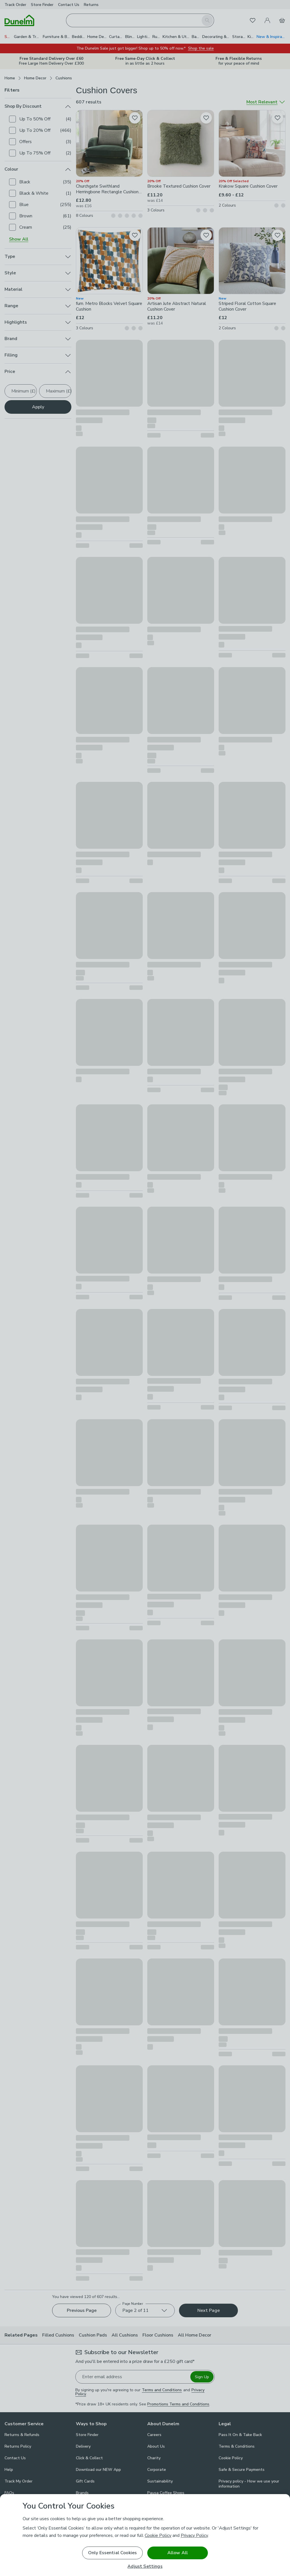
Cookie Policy (158, 2535)
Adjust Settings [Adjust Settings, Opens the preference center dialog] (144, 2566)
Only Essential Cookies (112, 2553)
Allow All (177, 2553)
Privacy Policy (194, 2535)
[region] (145, 2535)
